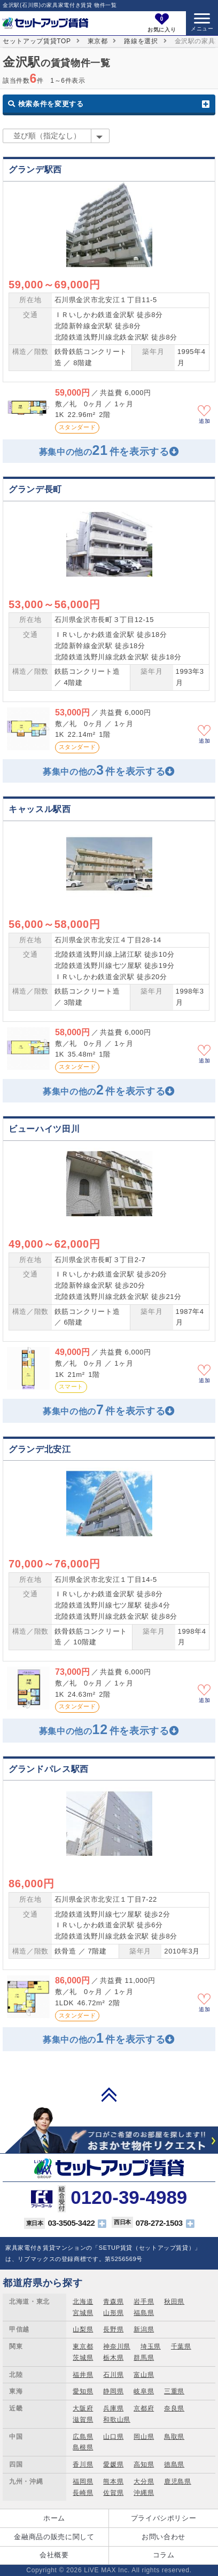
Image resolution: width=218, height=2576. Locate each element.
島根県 (83, 2447)
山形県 (113, 2313)
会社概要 (54, 2555)
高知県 (144, 2464)
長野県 (113, 2329)
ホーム (54, 2518)
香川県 (83, 2464)
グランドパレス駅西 (49, 1769)
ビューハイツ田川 (44, 1128)
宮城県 (83, 2313)
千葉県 (181, 2346)
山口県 (113, 2436)
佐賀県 (113, 2492)
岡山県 (144, 2436)
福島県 (144, 2313)
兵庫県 (113, 2408)
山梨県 (83, 2329)
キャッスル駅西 (40, 809)
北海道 (83, 2301)
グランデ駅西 (35, 169)
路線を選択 (141, 41)
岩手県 (144, 2301)
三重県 (174, 2391)
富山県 (144, 2374)
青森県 (113, 2301)
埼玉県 (151, 2346)
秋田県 (174, 2301)
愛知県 (83, 2391)
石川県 (113, 2374)
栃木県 (113, 2357)
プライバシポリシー (164, 2518)
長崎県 (83, 2492)
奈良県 (174, 2408)
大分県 (144, 2481)
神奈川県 (116, 2346)
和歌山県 (116, 2419)
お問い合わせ (163, 2537)
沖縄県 (144, 2492)
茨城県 (83, 2357)
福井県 (83, 2374)
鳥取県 (174, 2436)
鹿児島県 (177, 2481)
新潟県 (144, 2329)
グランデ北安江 (40, 1449)
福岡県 (83, 2481)
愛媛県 (113, 2464)
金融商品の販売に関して (54, 2537)
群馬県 (144, 2357)
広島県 (83, 2436)
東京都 (98, 41)
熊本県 (113, 2481)
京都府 (144, 2408)
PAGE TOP (109, 2094)
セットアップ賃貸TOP (37, 41)
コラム (164, 2555)
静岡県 (113, 2391)
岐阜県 (144, 2391)
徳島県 (174, 2464)
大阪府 (83, 2408)
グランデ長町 (35, 489)
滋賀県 (83, 2419)
